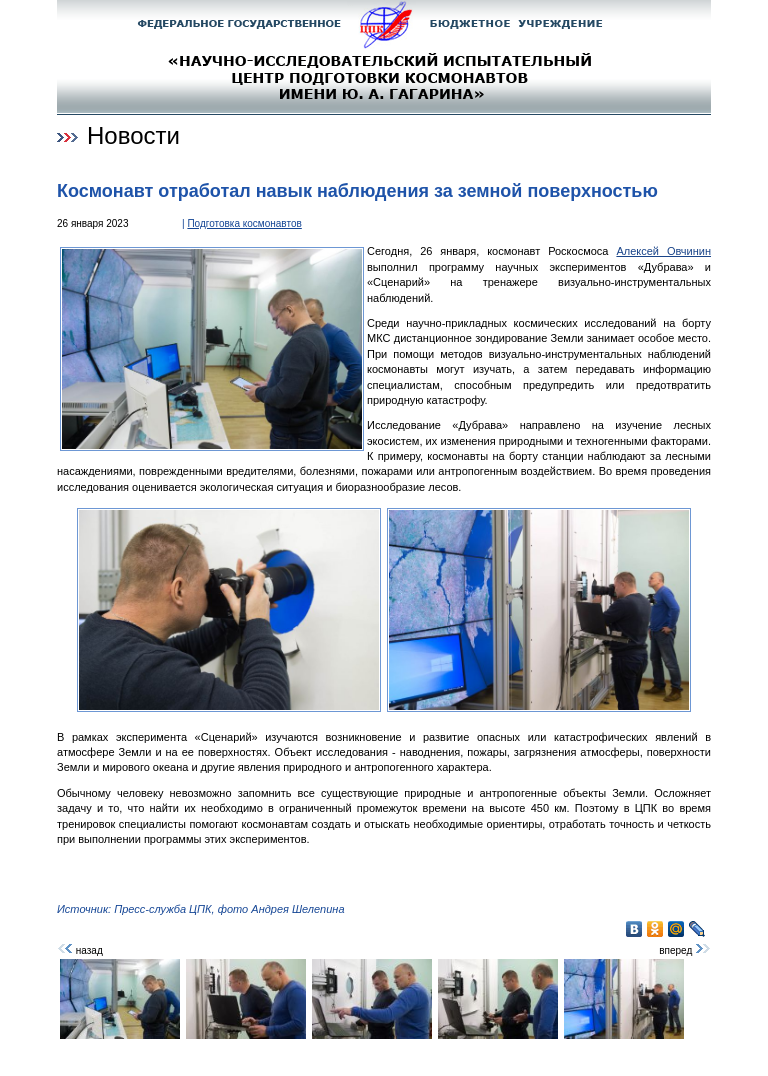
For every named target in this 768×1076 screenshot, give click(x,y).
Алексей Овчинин (663, 251)
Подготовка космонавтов (244, 223)
